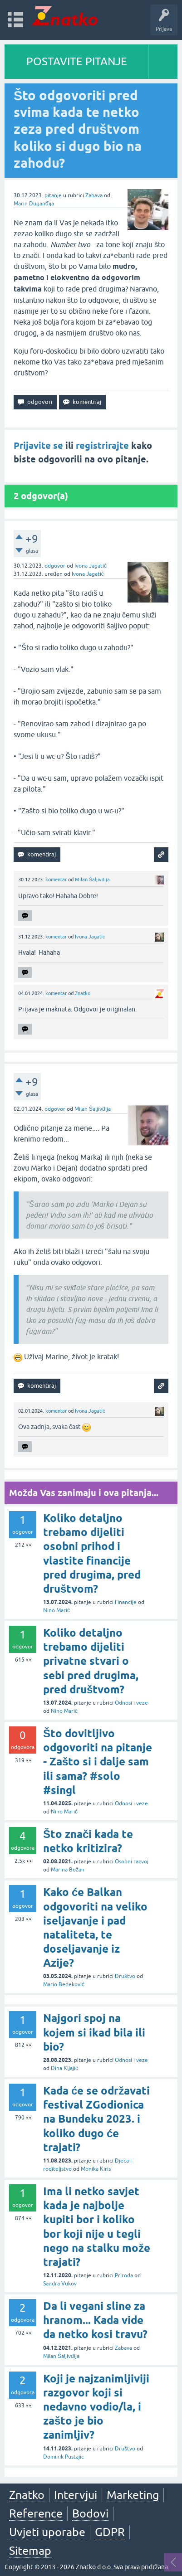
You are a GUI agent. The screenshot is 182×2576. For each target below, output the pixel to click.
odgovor (54, 566)
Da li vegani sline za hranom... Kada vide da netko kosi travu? (95, 2320)
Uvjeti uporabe (47, 2532)
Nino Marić (56, 1610)
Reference (36, 2513)
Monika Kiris (96, 2169)
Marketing (133, 2495)
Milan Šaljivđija (92, 879)
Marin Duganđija (34, 203)
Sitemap (30, 2550)
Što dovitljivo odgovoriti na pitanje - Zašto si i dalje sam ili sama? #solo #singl (97, 1762)
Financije (126, 1602)
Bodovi (90, 2513)
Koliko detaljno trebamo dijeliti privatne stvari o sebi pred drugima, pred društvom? (90, 1661)
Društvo (125, 1976)
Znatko (82, 993)
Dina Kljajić (64, 2068)
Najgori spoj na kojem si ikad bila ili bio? (94, 2032)
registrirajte (102, 445)
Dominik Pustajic (63, 2457)
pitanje (53, 195)
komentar (56, 879)
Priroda (124, 2275)
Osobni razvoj (131, 1861)
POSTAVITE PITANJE (76, 61)
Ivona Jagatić (90, 566)
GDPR (110, 2532)
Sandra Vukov (60, 2283)
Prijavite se (38, 445)
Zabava (94, 195)
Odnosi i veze (131, 1703)
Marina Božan (67, 1869)
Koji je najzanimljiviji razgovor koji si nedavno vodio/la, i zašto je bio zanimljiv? (96, 2407)
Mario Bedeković (63, 1984)
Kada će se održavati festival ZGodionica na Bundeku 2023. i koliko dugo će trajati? (96, 2119)
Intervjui (75, 2495)
